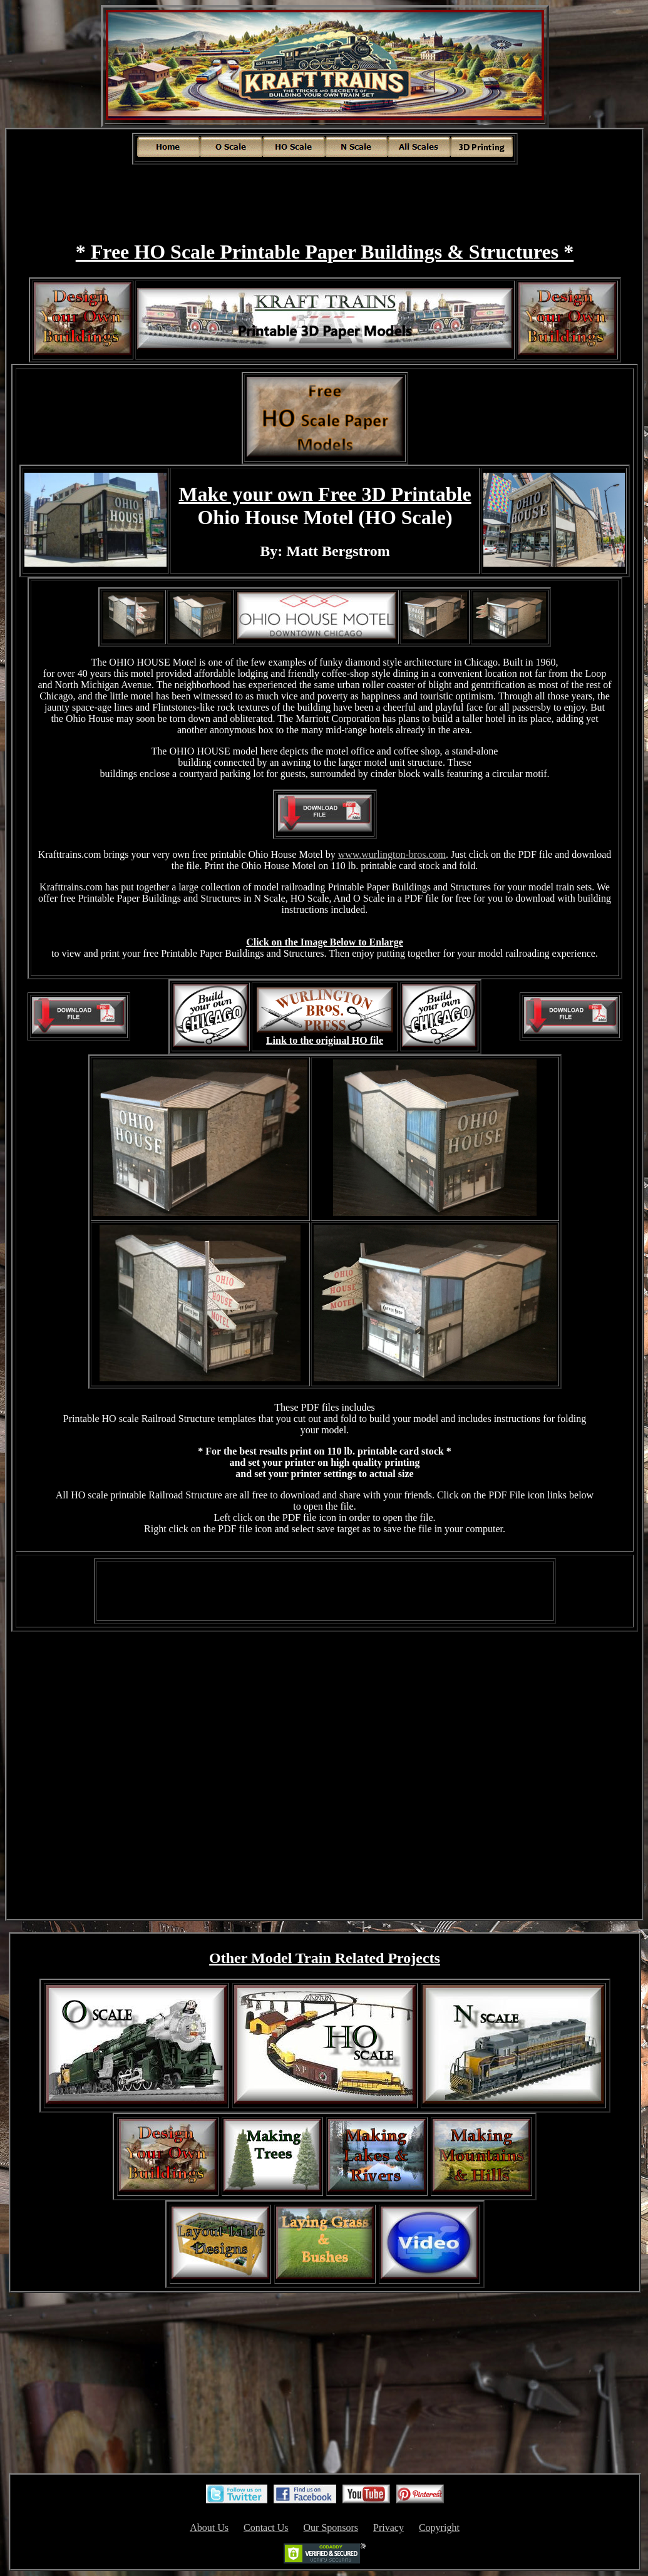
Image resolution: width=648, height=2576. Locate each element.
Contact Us (266, 2527)
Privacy (388, 2527)
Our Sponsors (331, 2527)
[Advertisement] (325, 194)
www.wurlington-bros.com (392, 854)
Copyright (439, 2527)
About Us (209, 2527)
